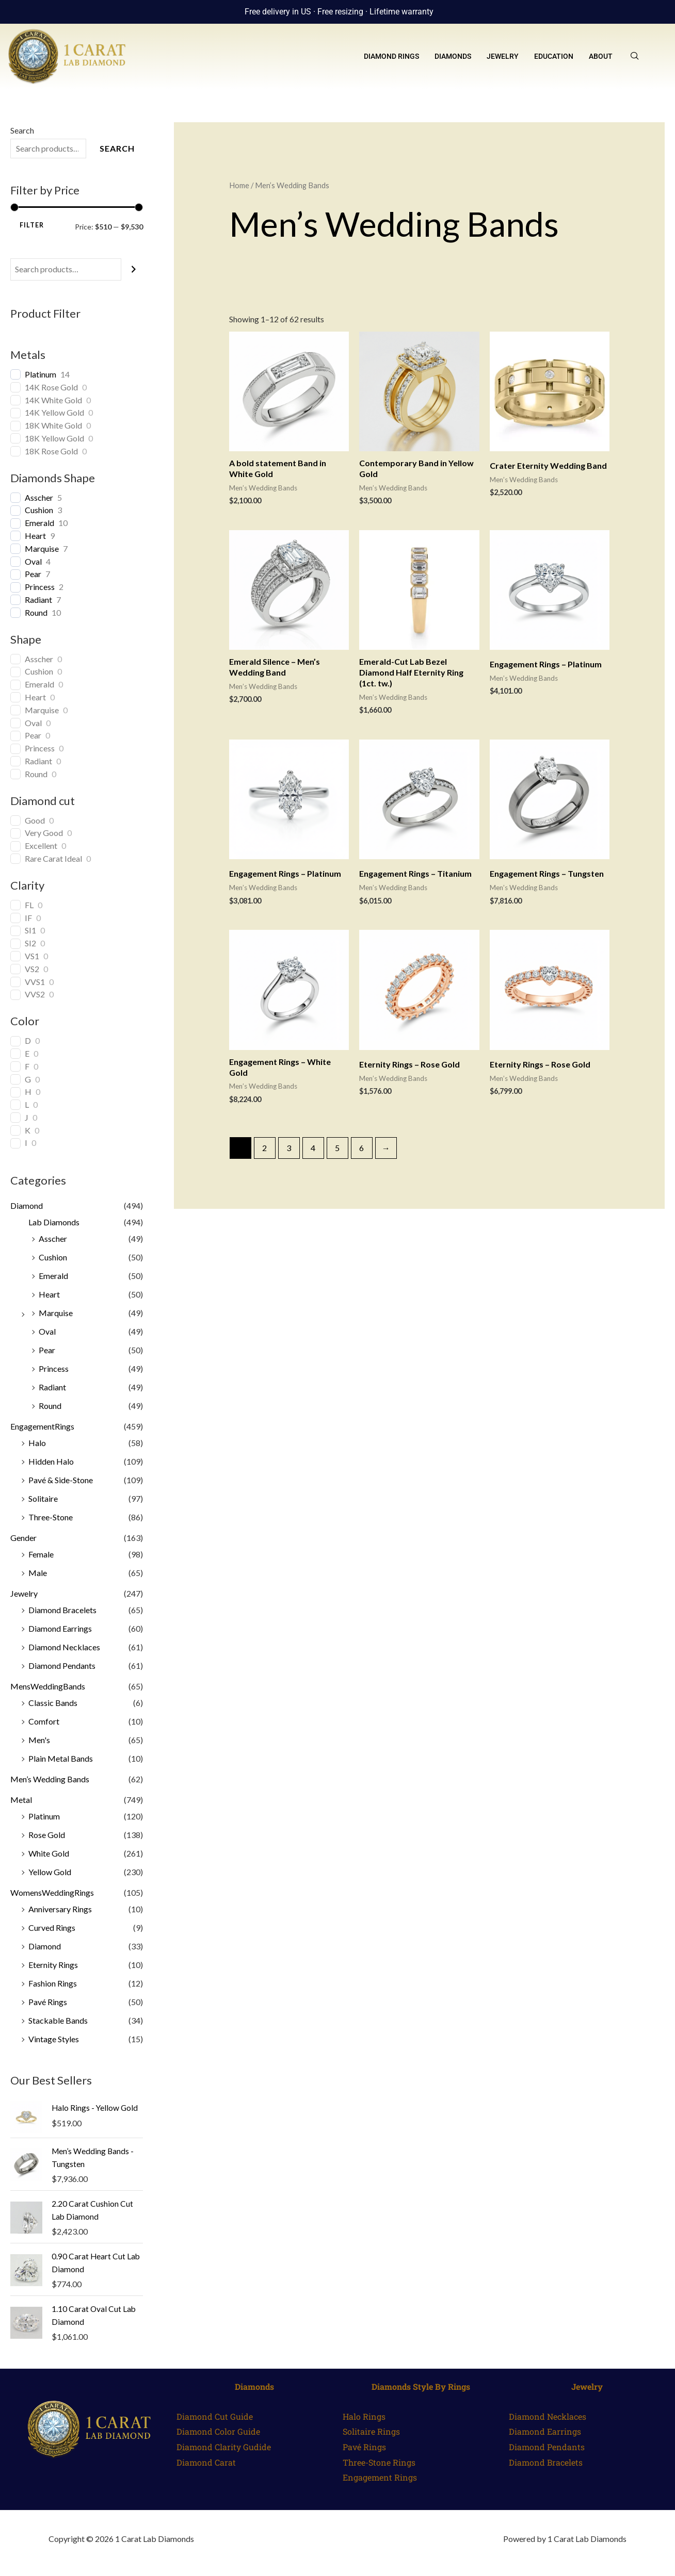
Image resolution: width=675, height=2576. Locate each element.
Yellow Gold (49, 1872)
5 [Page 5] (337, 1148)
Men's (39, 1740)
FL (29, 905)
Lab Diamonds (53, 1222)
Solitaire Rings (371, 2430)
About (601, 56)
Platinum (40, 374)
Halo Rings (364, 2414)
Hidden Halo (51, 1461)
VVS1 (35, 982)
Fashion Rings (52, 1983)
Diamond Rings (391, 56)
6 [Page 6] (361, 1148)
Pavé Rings (47, 2002)
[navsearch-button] (634, 56)
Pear (33, 574)
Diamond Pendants (61, 1665)
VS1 (32, 956)
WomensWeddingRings (52, 1892)
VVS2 (35, 994)
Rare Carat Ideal (53, 858)
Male (37, 1573)
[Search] (133, 269)
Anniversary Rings (60, 1909)
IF (28, 918)
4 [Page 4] (313, 1148)
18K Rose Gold (51, 451)
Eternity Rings (53, 1965)
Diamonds (453, 56)
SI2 (30, 943)
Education (553, 56)
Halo (37, 1443)
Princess (40, 587)
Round (36, 612)
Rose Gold (46, 1835)
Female (41, 1554)
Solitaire (43, 1498)
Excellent (41, 845)
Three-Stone (50, 1517)
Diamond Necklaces (64, 1647)
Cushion (39, 510)
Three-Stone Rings (379, 2460)
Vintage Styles (53, 2039)
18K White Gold (53, 425)
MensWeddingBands (47, 1686)
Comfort (43, 1721)
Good (35, 820)
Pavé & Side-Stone (60, 1480)
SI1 (30, 930)
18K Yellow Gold (54, 438)
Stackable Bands (58, 2020)
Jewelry (503, 56)
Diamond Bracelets (62, 1610)
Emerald (39, 523)
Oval (33, 561)
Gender (23, 1538)
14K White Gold (53, 400)
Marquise (42, 548)
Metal (21, 1799)
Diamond (26, 1205)
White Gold (48, 1853)
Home (239, 185)
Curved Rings (51, 1927)
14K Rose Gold (51, 387)
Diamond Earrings (60, 1628)
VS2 (32, 969)
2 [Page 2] (264, 1148)
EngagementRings (42, 1426)
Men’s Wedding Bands (49, 1779)
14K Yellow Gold (54, 412)
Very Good (44, 833)
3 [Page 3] (288, 1148)
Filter (32, 225)
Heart (35, 535)
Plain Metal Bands (60, 1758)
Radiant (38, 599)
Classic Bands (52, 1703)
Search (22, 130)
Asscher (39, 497)
